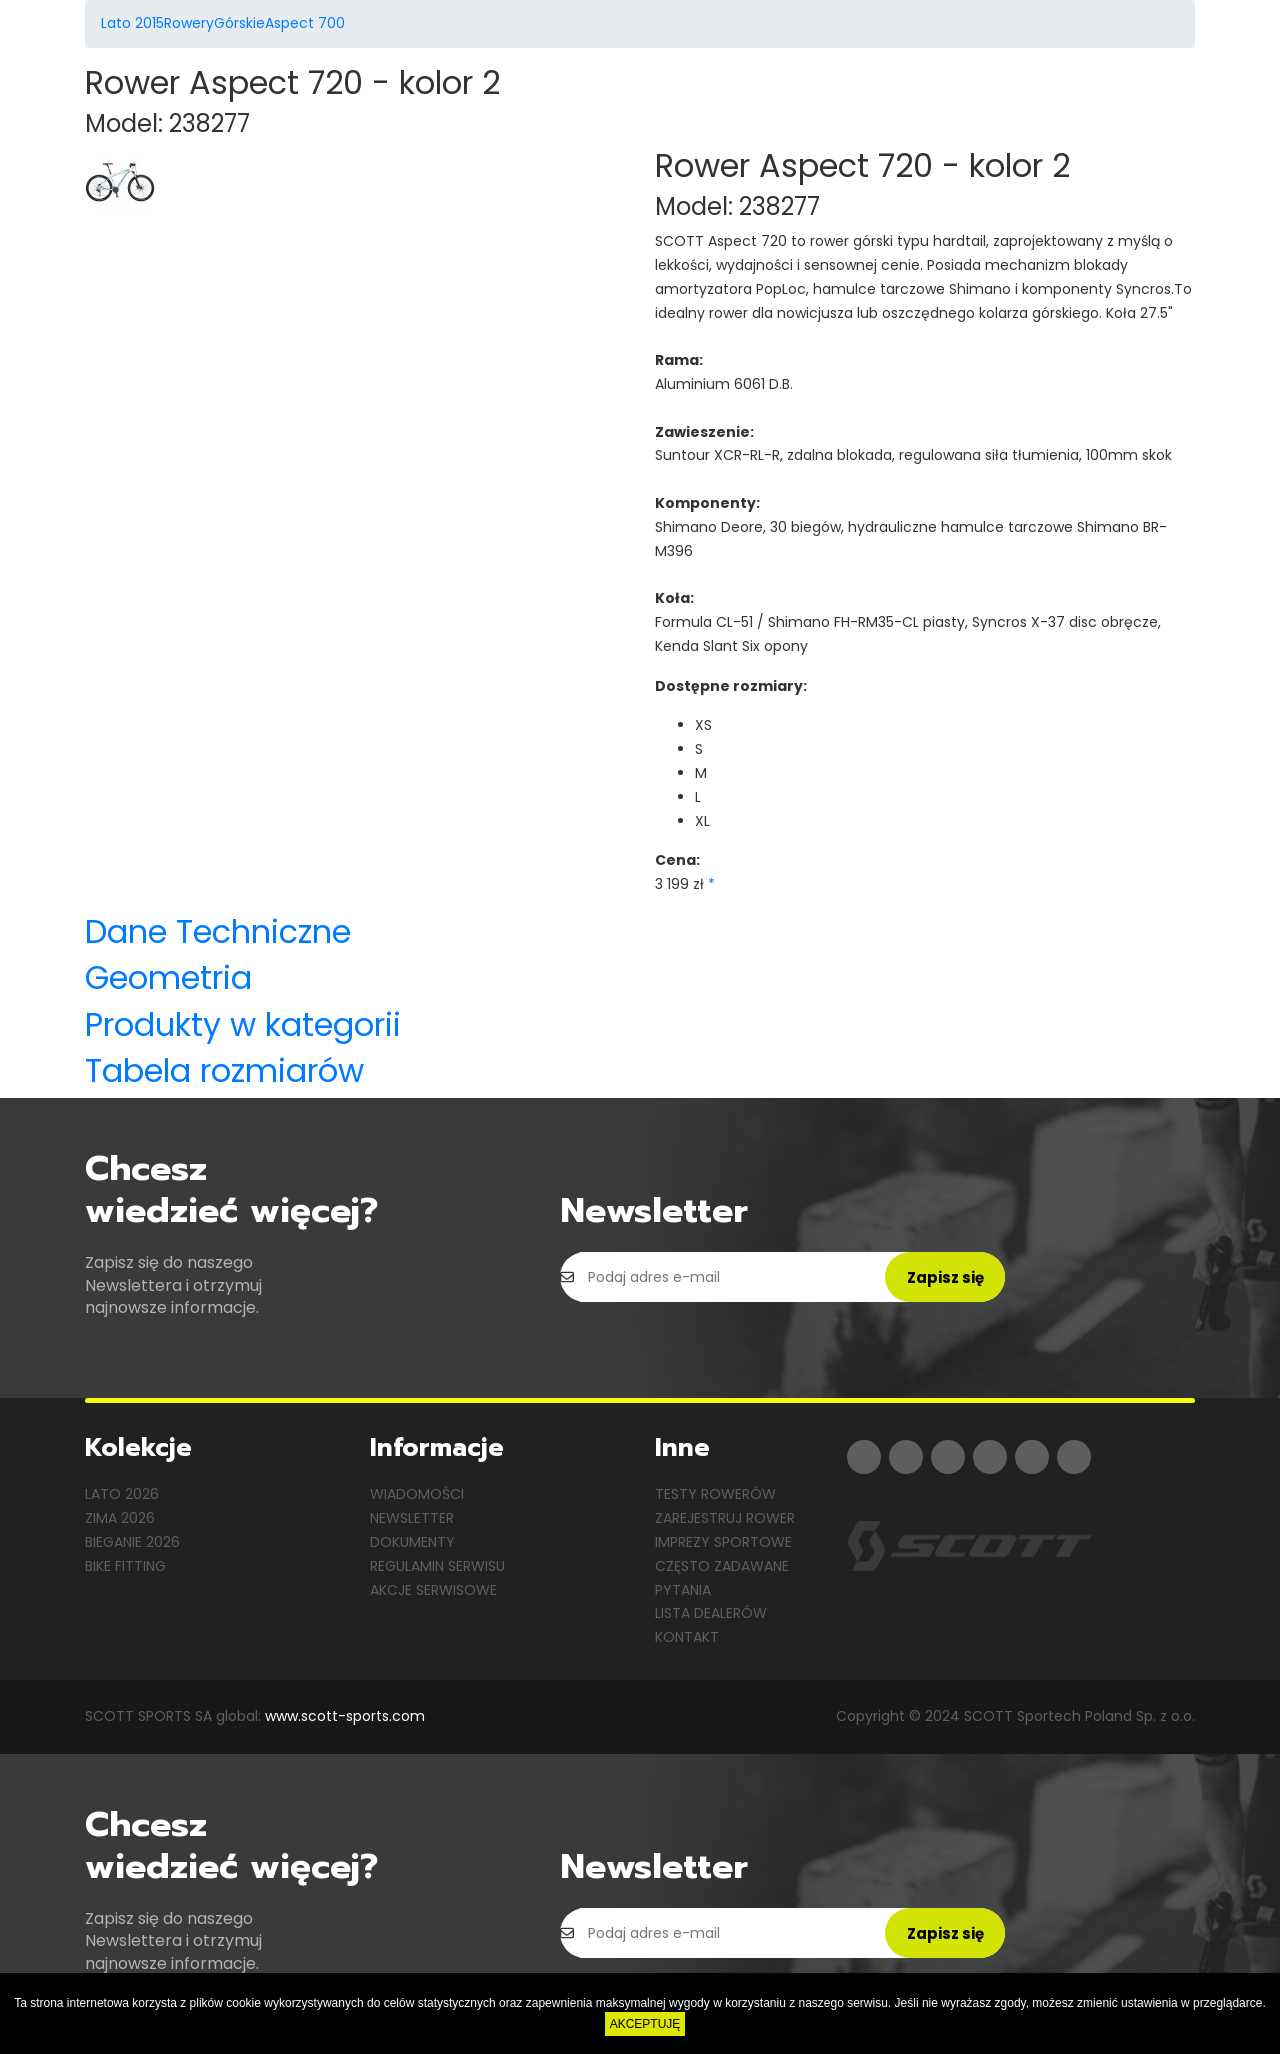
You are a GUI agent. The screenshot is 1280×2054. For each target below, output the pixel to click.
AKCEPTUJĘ (645, 2024)
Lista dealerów (711, 1613)
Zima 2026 (120, 1518)
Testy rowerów (715, 1494)
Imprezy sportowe (723, 1542)
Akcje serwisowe (433, 1590)
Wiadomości (417, 1494)
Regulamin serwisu (437, 1566)
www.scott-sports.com (345, 1716)
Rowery (189, 23)
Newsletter (412, 1518)
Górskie (239, 23)
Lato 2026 (122, 1494)
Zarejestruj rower (725, 1518)
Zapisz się (945, 1277)
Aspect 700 (305, 23)
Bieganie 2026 (132, 1542)
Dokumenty (412, 1542)
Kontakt (687, 1637)
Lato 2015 (132, 23)
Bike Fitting (125, 1566)
